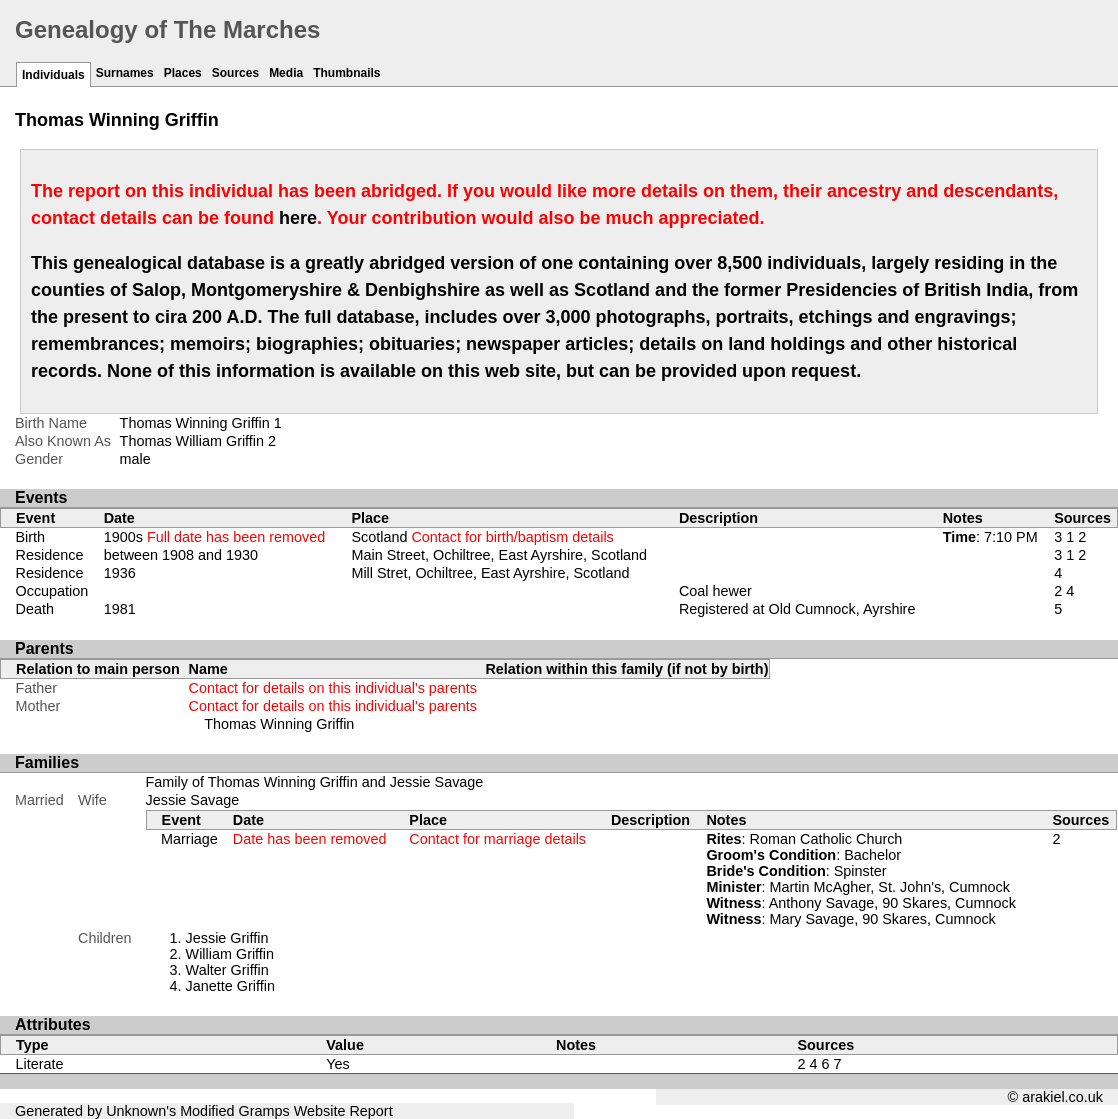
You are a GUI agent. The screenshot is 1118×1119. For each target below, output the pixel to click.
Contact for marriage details (497, 839)
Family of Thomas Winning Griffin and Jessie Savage (315, 782)
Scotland (482, 537)
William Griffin (230, 954)
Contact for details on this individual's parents (333, 688)
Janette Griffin (230, 986)
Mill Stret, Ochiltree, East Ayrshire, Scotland (490, 573)
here (298, 218)
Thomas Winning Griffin (279, 724)
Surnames (125, 73)
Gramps (264, 1111)
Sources (235, 73)
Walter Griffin (227, 970)
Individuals (53, 75)
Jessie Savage (193, 800)
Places (183, 73)
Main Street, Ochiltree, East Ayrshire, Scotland (499, 555)
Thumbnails (346, 73)
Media (286, 73)
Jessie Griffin (227, 938)
